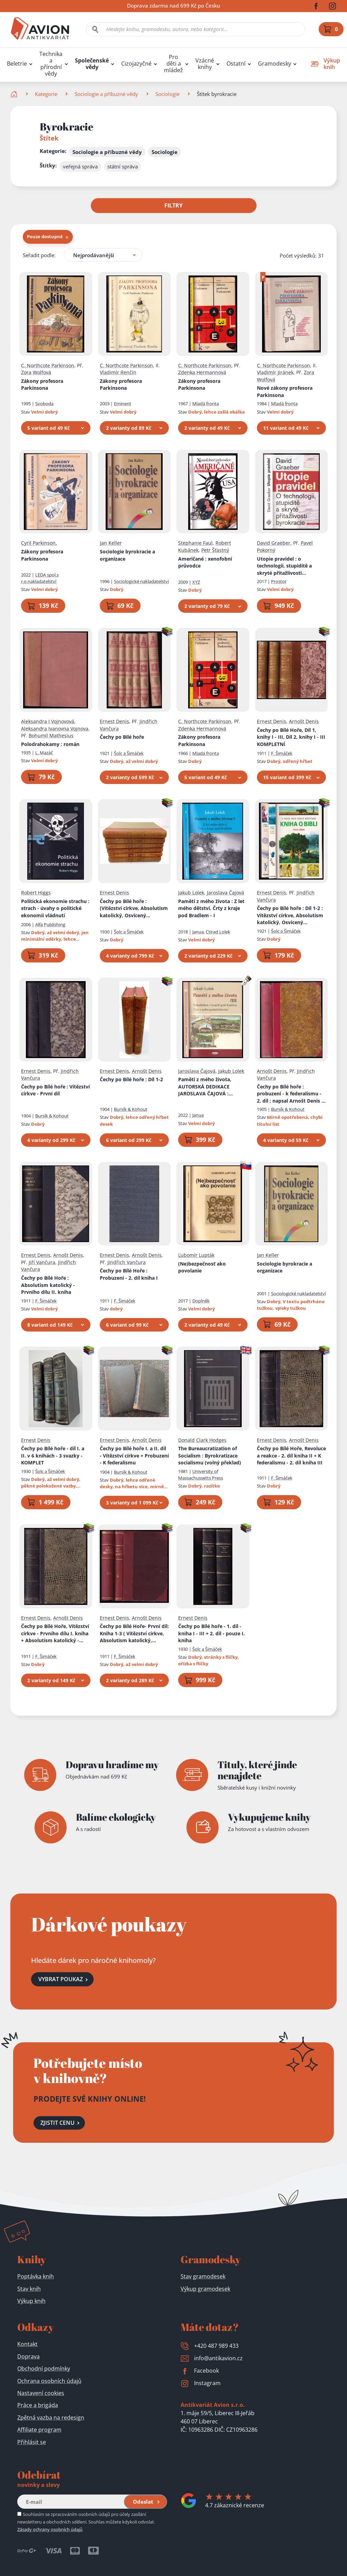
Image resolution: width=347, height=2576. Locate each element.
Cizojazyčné (136, 63)
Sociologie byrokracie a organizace (127, 555)
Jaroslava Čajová (225, 892)
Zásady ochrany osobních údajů (50, 2529)
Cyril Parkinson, (39, 543)
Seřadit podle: (39, 254)
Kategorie (46, 93)
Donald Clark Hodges (202, 1439)
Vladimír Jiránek (275, 372)
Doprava (28, 2356)
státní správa (122, 166)
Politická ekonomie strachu (55, 908)
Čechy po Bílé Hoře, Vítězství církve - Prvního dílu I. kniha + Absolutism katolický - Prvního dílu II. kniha (55, 1633)
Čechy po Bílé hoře (122, 737)
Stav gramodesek (203, 2276)
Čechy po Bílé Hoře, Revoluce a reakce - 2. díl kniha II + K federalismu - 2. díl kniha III (291, 1455)
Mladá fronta (205, 403)
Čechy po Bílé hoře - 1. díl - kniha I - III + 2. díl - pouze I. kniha (211, 1633)
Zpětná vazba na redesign (50, 2417)
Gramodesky (274, 63)
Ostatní (235, 63)
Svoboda (44, 403)
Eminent (122, 403)
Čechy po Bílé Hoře (48, 1285)
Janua (198, 931)
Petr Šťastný (215, 550)
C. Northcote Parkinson (47, 365)
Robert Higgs (36, 892)
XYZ (196, 582)
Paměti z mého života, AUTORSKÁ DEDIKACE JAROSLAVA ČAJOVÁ (209, 1086)
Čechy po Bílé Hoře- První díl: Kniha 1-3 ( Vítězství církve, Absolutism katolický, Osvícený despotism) (134, 1633)
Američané (205, 562)
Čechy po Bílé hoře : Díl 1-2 (290, 915)
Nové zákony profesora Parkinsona (284, 391)
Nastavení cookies (40, 2393)
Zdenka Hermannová (202, 372)
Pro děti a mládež (173, 64)
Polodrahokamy (50, 743)
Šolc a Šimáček (129, 753)
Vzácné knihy (204, 63)
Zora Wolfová (36, 372)
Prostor (279, 581)
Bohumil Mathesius (51, 735)
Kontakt (27, 2344)
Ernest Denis (114, 721)
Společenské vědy (92, 63)
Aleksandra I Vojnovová (47, 721)
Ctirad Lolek (218, 931)
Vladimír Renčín (118, 372)
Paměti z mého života (211, 908)
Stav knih (29, 2289)
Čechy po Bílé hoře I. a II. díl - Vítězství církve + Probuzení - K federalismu (134, 1455)
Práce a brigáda (37, 2405)
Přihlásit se (31, 2442)
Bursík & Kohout (52, 1116)
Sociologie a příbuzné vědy (106, 93)
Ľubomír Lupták (196, 1255)
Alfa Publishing (50, 924)
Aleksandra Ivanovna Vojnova (54, 728)
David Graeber (273, 543)
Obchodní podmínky (43, 2368)
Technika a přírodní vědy (50, 64)
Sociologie (167, 93)
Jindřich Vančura (126, 1262)
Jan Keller (111, 543)
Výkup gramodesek (205, 2289)
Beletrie (17, 63)
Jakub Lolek (191, 892)
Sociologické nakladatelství (141, 581)
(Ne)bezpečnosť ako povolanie (202, 1267)
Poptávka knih (35, 2276)
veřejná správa (80, 166)
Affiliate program (39, 2429)
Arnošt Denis (304, 721)
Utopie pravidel (284, 566)
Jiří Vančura (42, 1262)
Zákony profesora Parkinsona (42, 384)
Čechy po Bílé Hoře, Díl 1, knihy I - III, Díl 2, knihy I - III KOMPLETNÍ (291, 736)
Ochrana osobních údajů (49, 2381)
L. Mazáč (44, 752)
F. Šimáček (281, 753)
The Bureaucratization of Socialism (209, 1455)
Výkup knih (31, 2301)
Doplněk (201, 1300)
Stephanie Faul (195, 543)
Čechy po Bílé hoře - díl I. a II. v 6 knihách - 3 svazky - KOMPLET (52, 1455)
